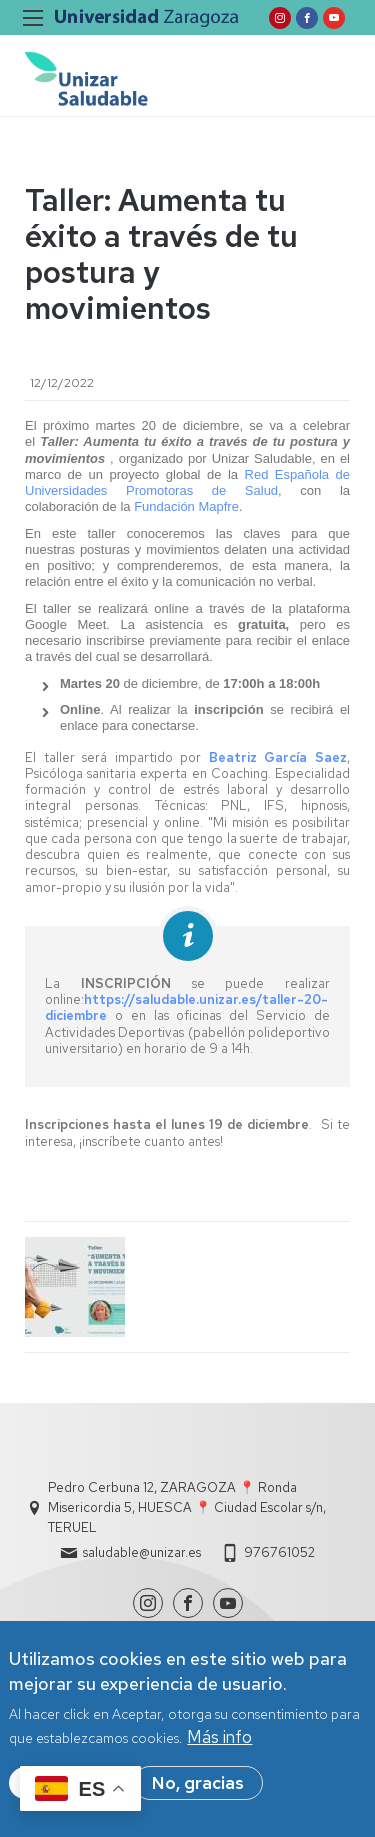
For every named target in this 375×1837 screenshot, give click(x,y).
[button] (75, 1287)
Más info (219, 1744)
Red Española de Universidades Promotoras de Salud (187, 482)
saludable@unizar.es (142, 1552)
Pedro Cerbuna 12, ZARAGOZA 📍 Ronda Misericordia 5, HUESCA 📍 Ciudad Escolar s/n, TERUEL (187, 1507)
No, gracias (198, 1790)
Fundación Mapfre (186, 506)
